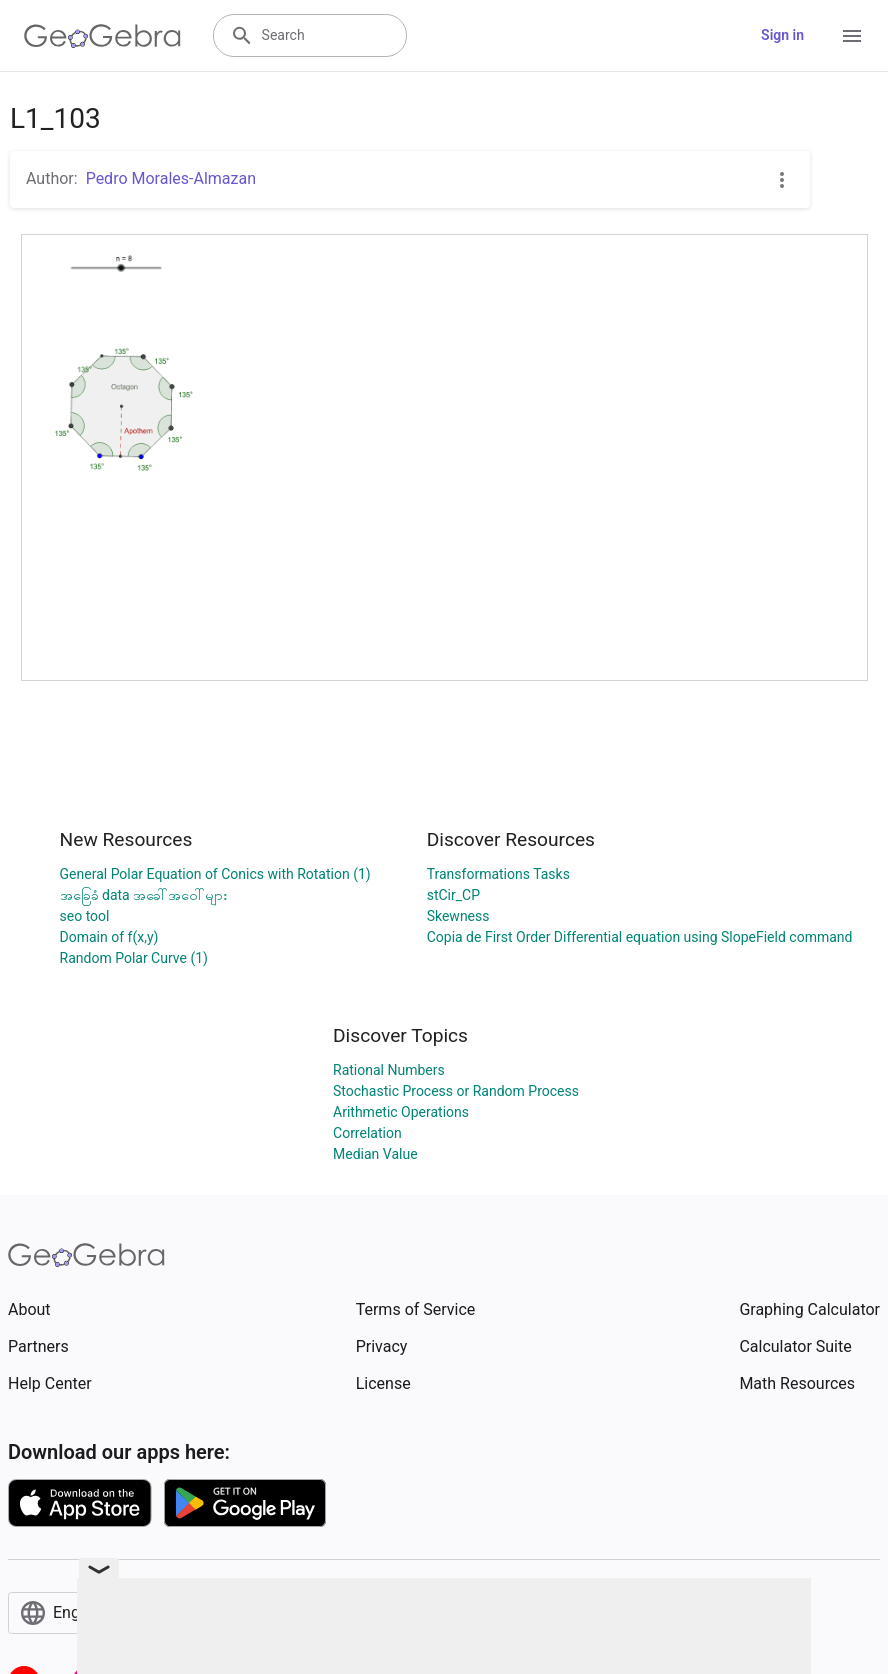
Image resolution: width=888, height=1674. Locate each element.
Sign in (782, 35)
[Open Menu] (852, 36)
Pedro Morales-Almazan (171, 178)
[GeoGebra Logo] (102, 36)
